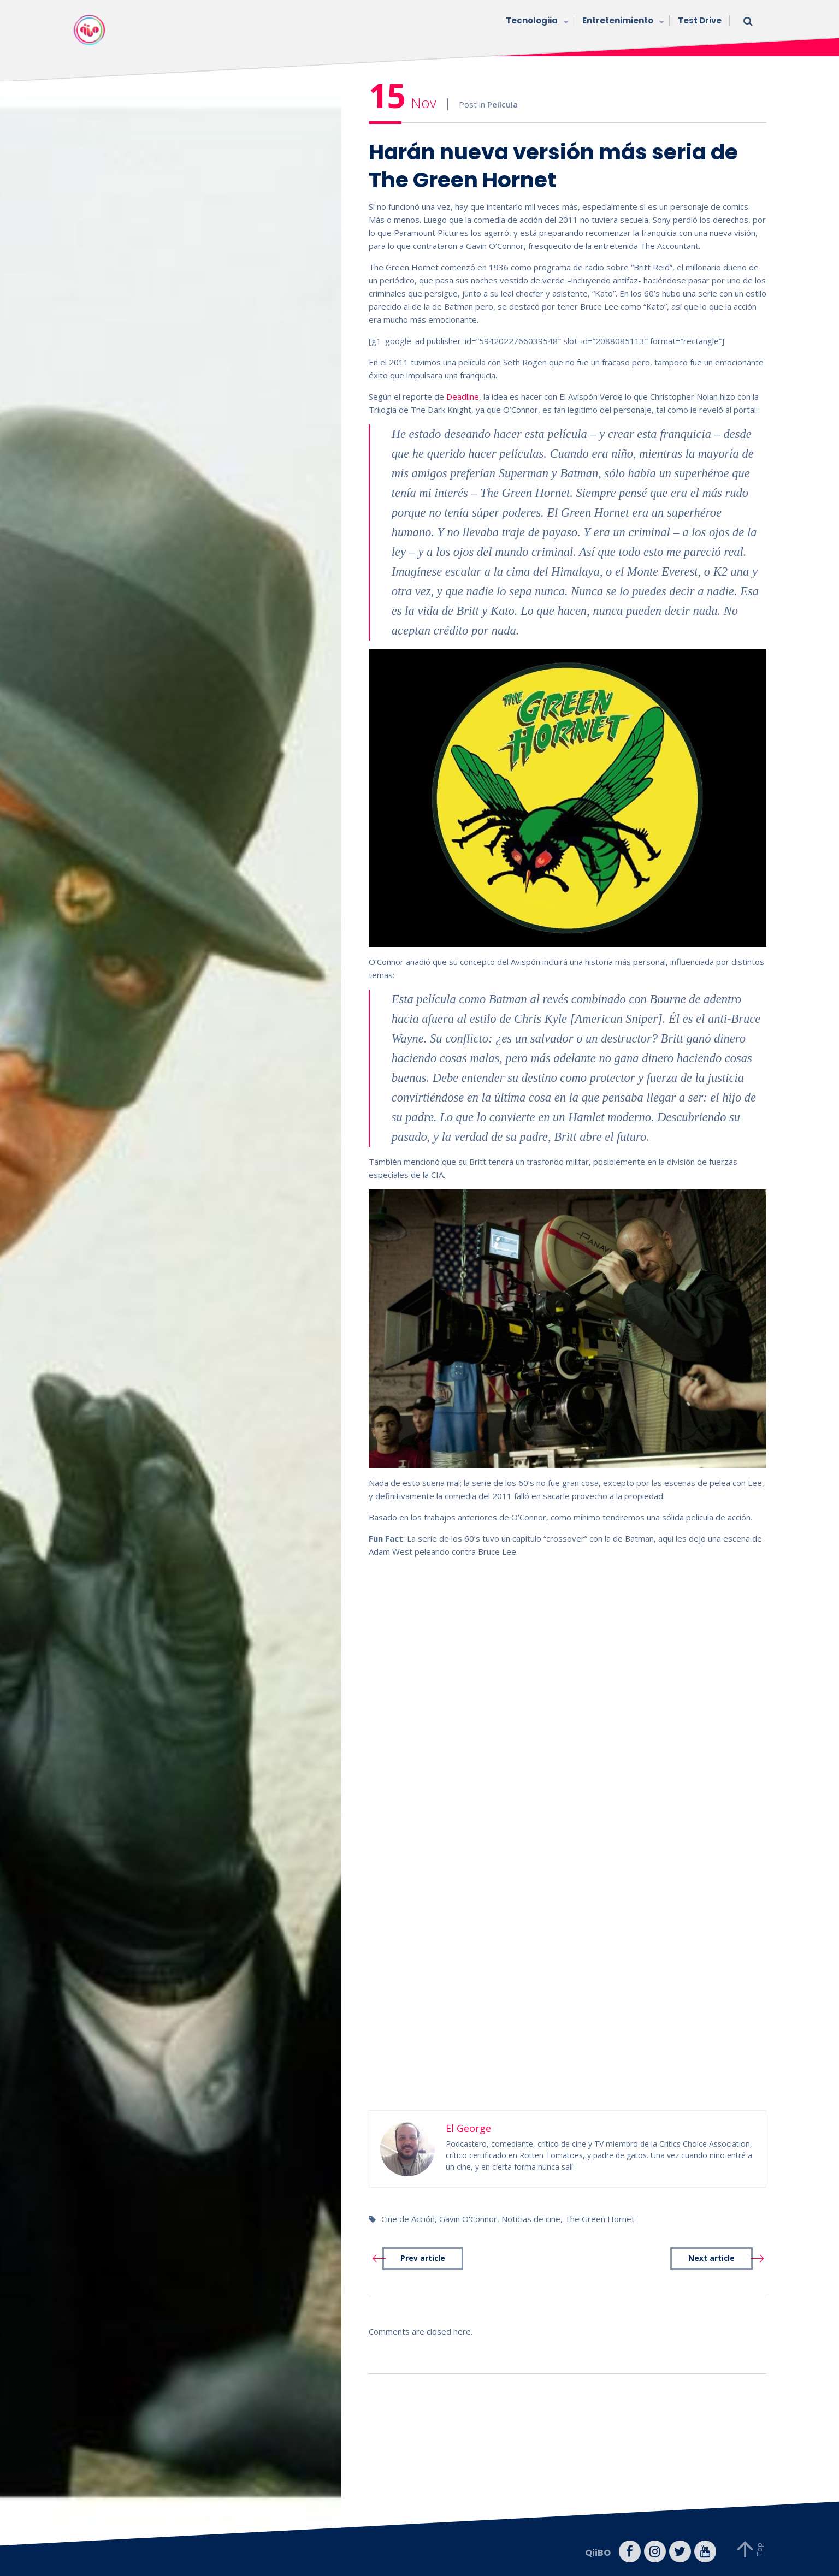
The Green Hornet (600, 2218)
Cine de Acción (408, 2218)
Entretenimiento (621, 21)
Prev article (422, 2258)
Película (502, 104)
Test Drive (700, 20)
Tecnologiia (536, 21)
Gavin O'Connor (468, 2218)
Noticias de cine (530, 2218)
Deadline (462, 396)
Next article (711, 2258)
